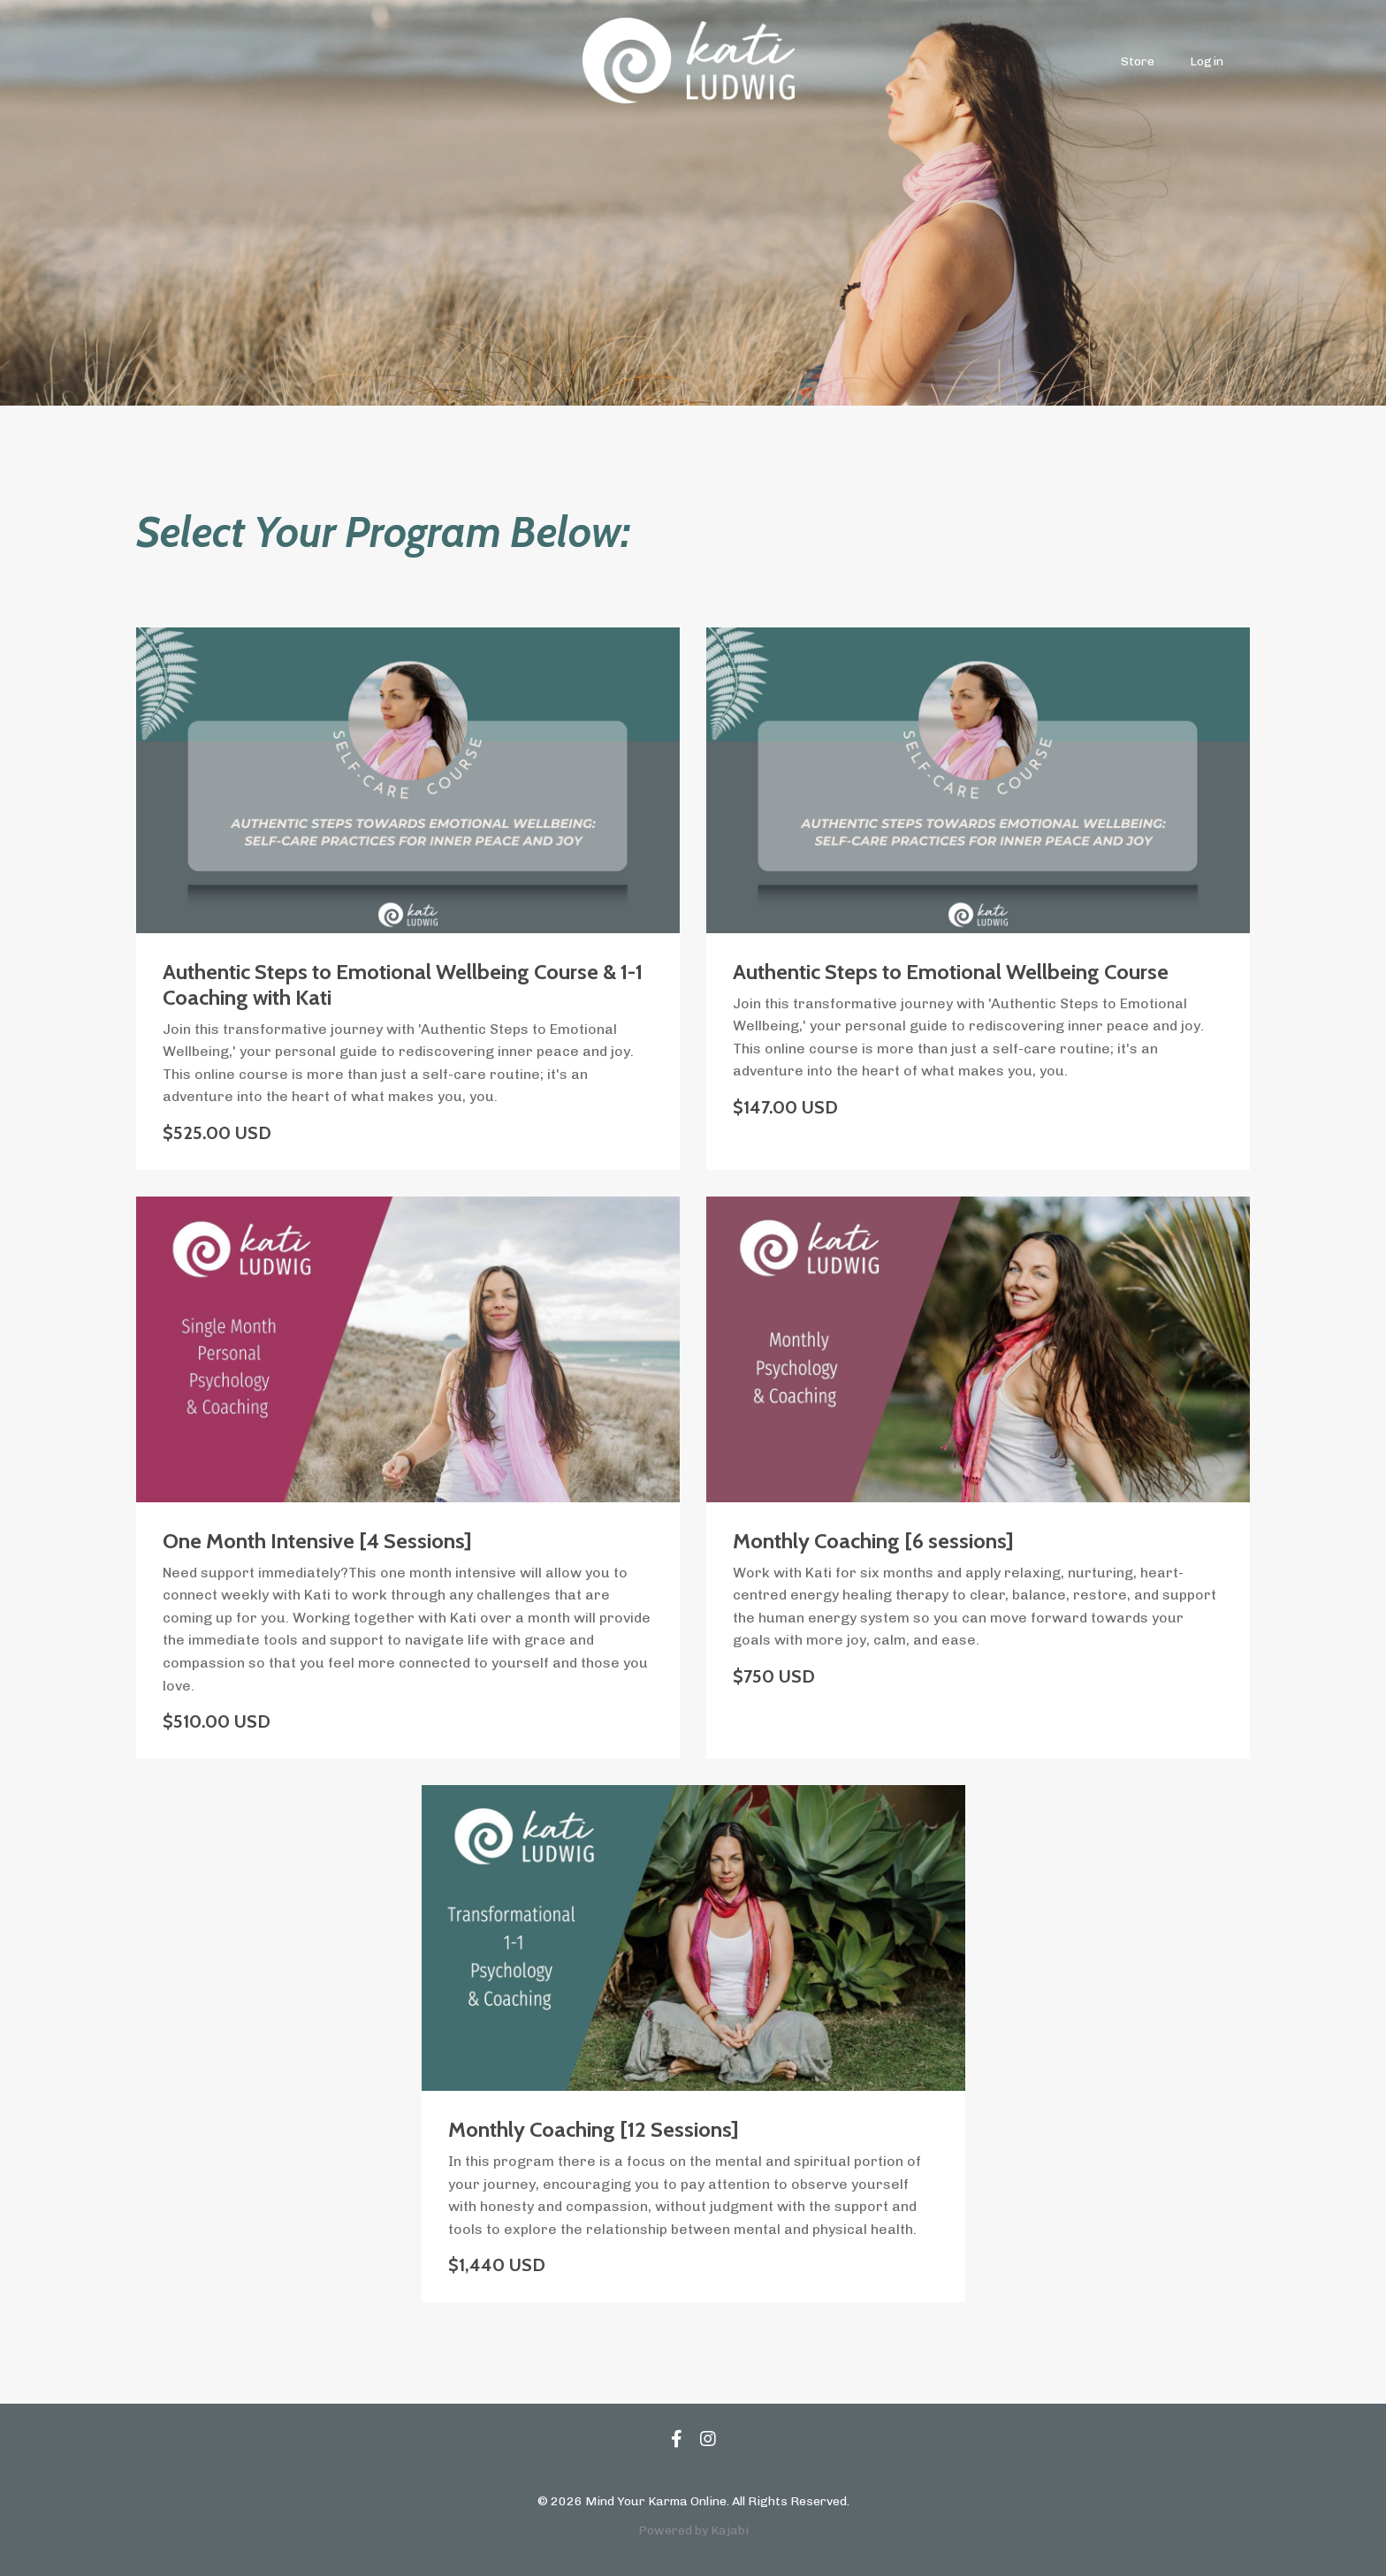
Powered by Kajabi (693, 2530)
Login (1206, 61)
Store (1137, 61)
